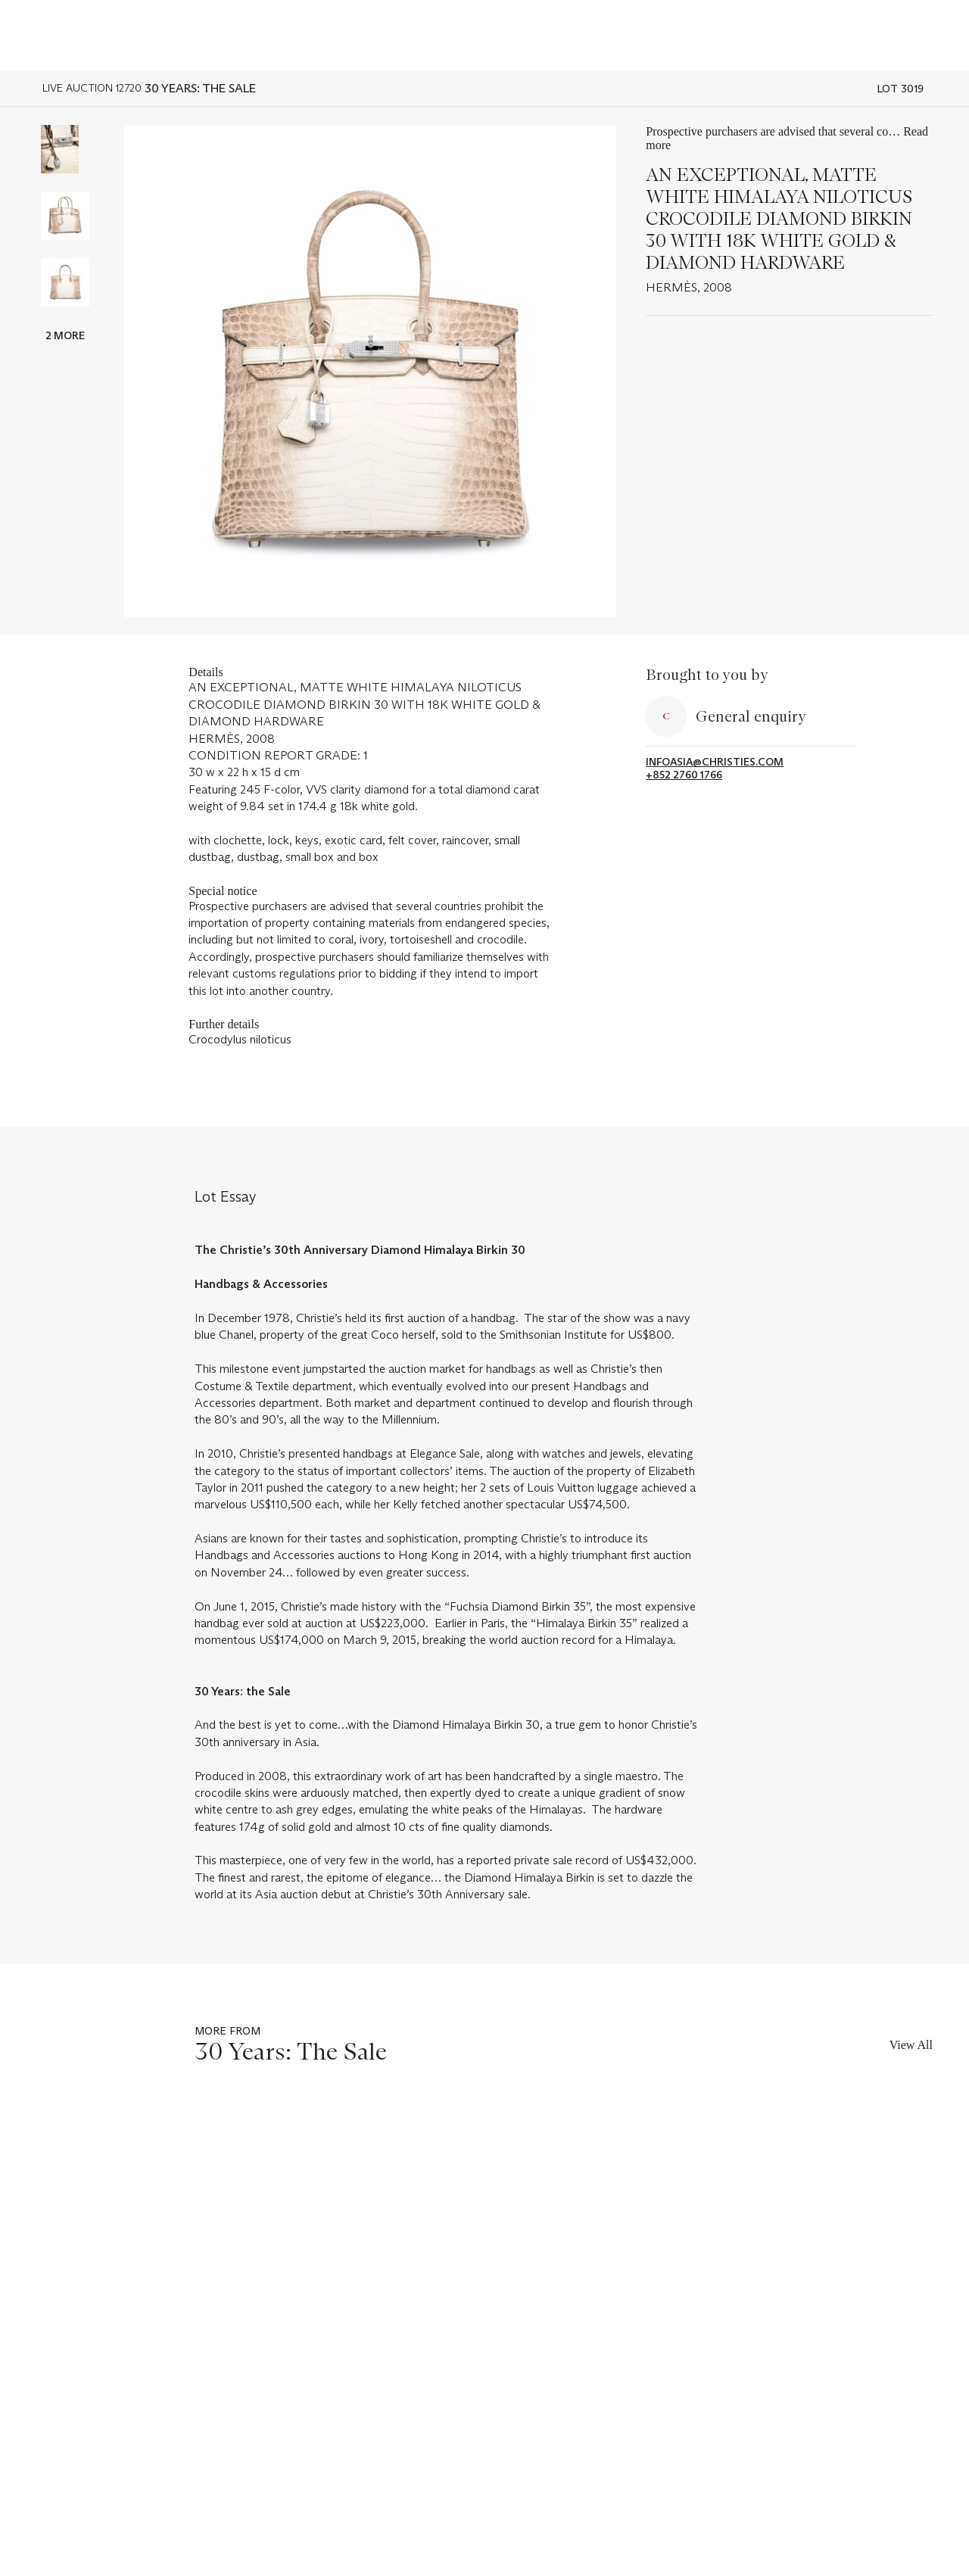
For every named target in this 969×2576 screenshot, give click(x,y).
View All (911, 2044)
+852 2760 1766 (684, 775)
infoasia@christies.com (715, 762)
